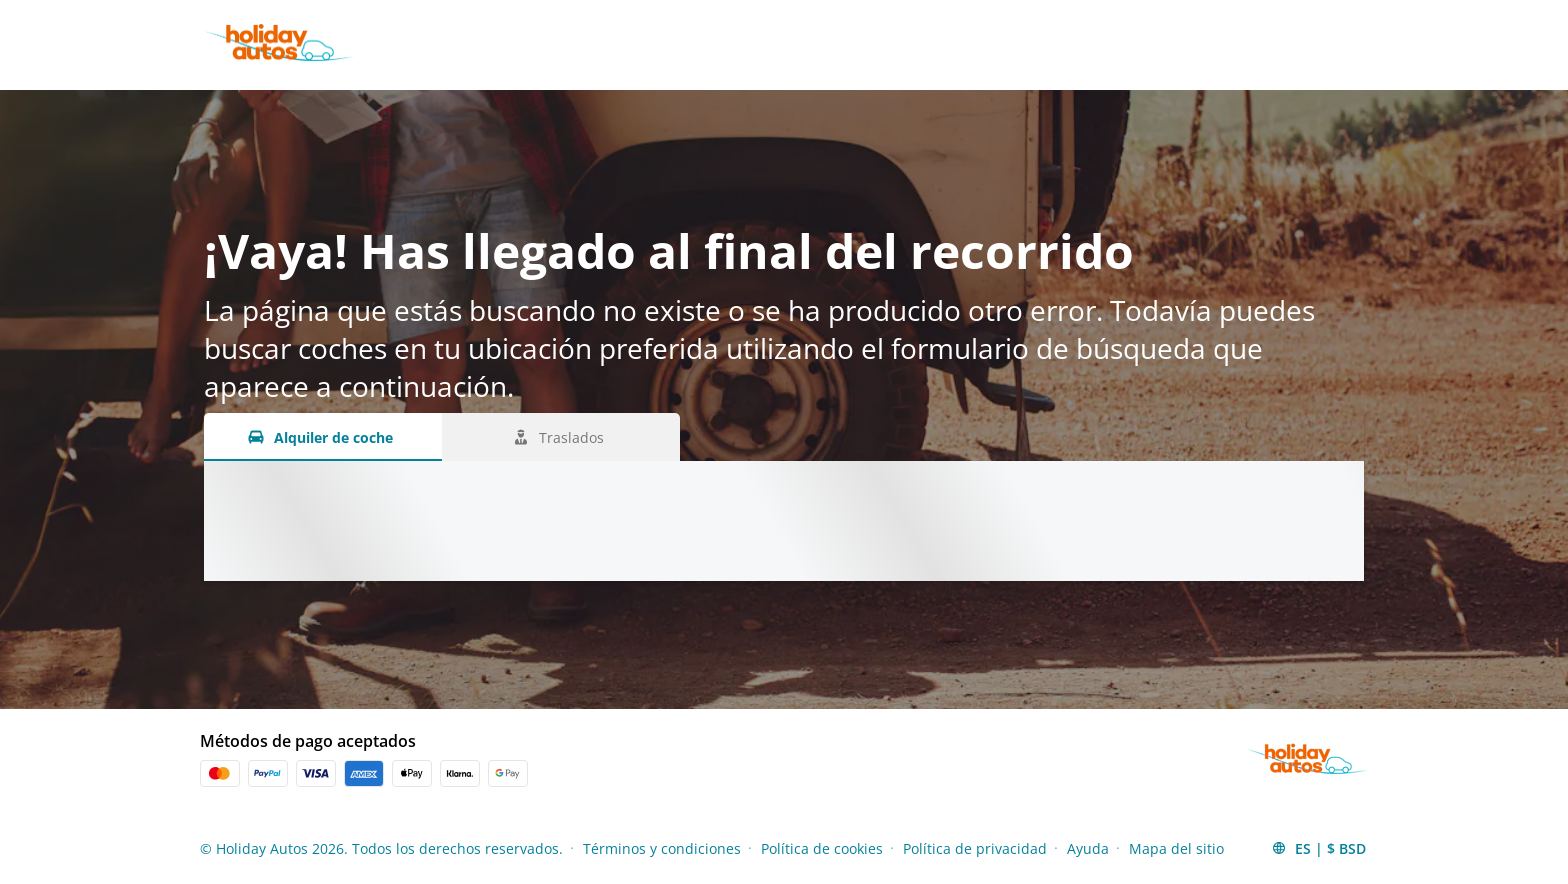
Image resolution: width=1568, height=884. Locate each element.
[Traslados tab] (561, 437)
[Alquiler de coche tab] (323, 437)
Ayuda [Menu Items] (1088, 848)
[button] (1318, 848)
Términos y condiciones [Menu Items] (662, 848)
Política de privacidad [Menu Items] (975, 848)
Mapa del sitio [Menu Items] (1176, 848)
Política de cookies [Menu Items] (822, 848)
